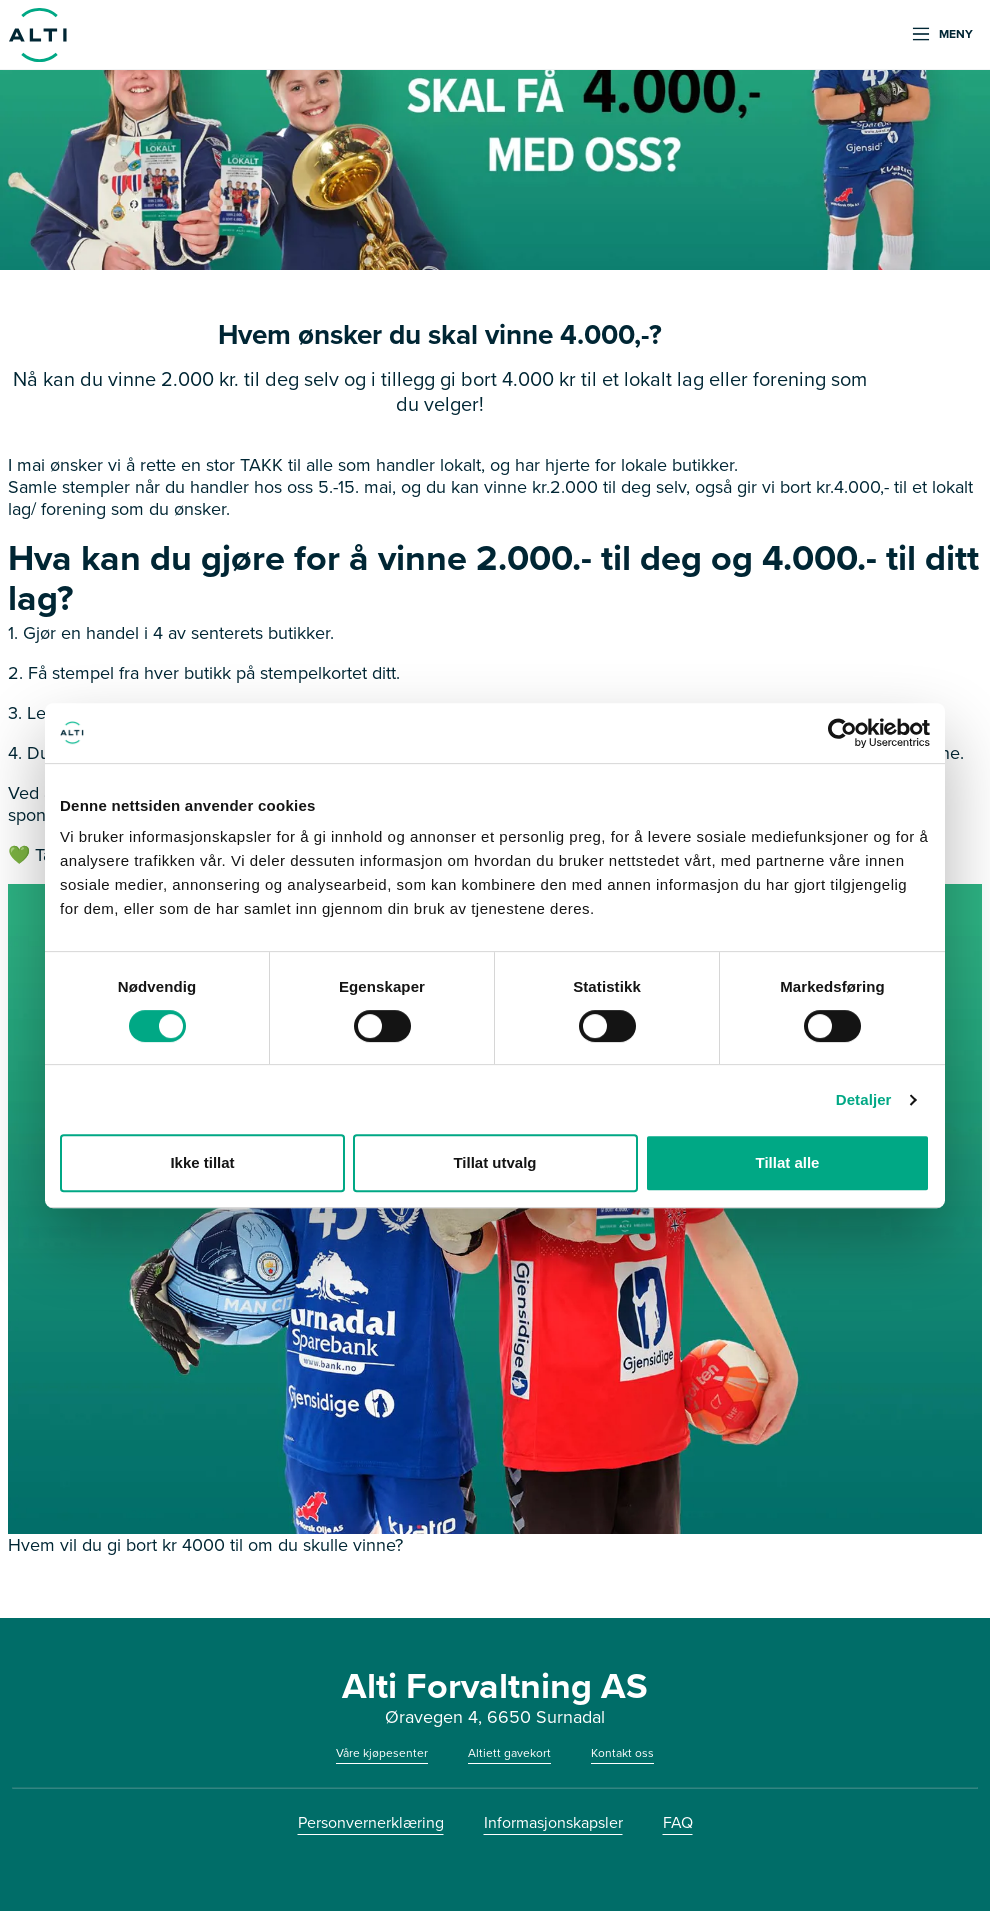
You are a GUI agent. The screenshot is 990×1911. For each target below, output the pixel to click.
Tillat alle (788, 1162)
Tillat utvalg (494, 1162)
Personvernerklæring (371, 1822)
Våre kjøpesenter (382, 1753)
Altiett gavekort (509, 1753)
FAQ (678, 1822)
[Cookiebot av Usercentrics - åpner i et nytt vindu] (842, 733)
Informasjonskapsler (553, 1822)
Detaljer (864, 1099)
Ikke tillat (202, 1162)
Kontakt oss (622, 1753)
